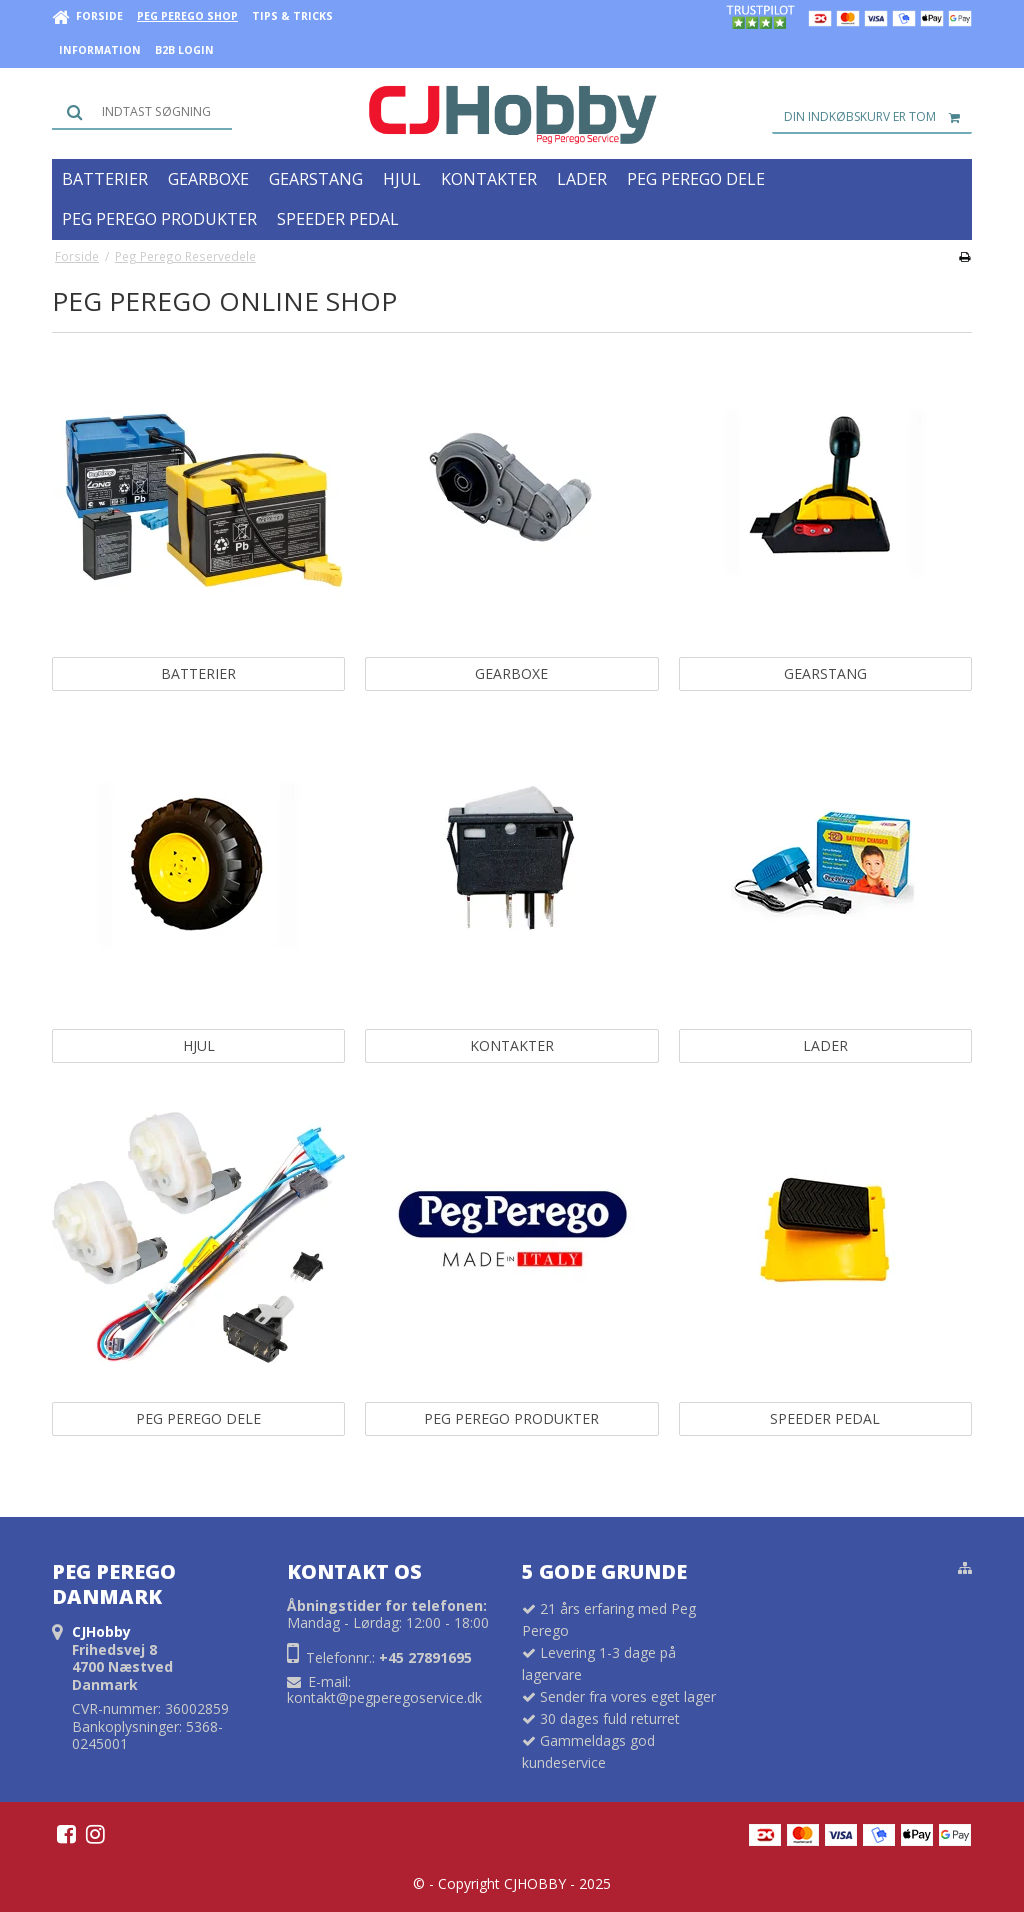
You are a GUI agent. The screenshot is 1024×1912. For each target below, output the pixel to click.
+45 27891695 (425, 1657)
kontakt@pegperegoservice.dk (384, 1697)
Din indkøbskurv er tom (878, 117)
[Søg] (142, 112)
